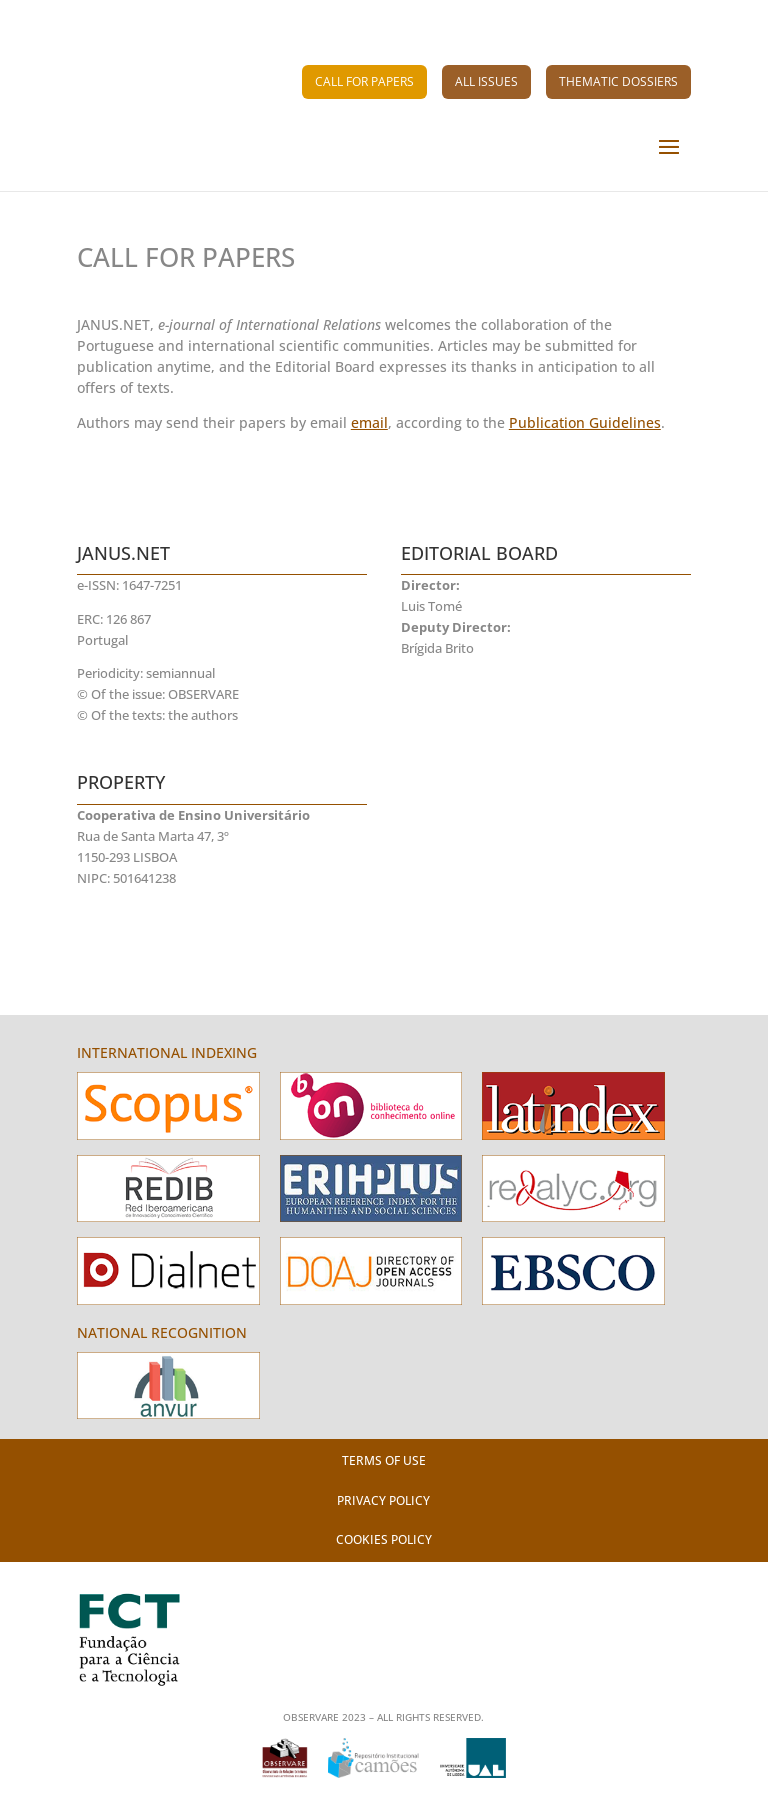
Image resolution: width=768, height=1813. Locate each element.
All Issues (486, 81)
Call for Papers (364, 81)
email (369, 422)
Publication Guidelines (585, 422)
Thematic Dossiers (618, 81)
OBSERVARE (203, 694)
